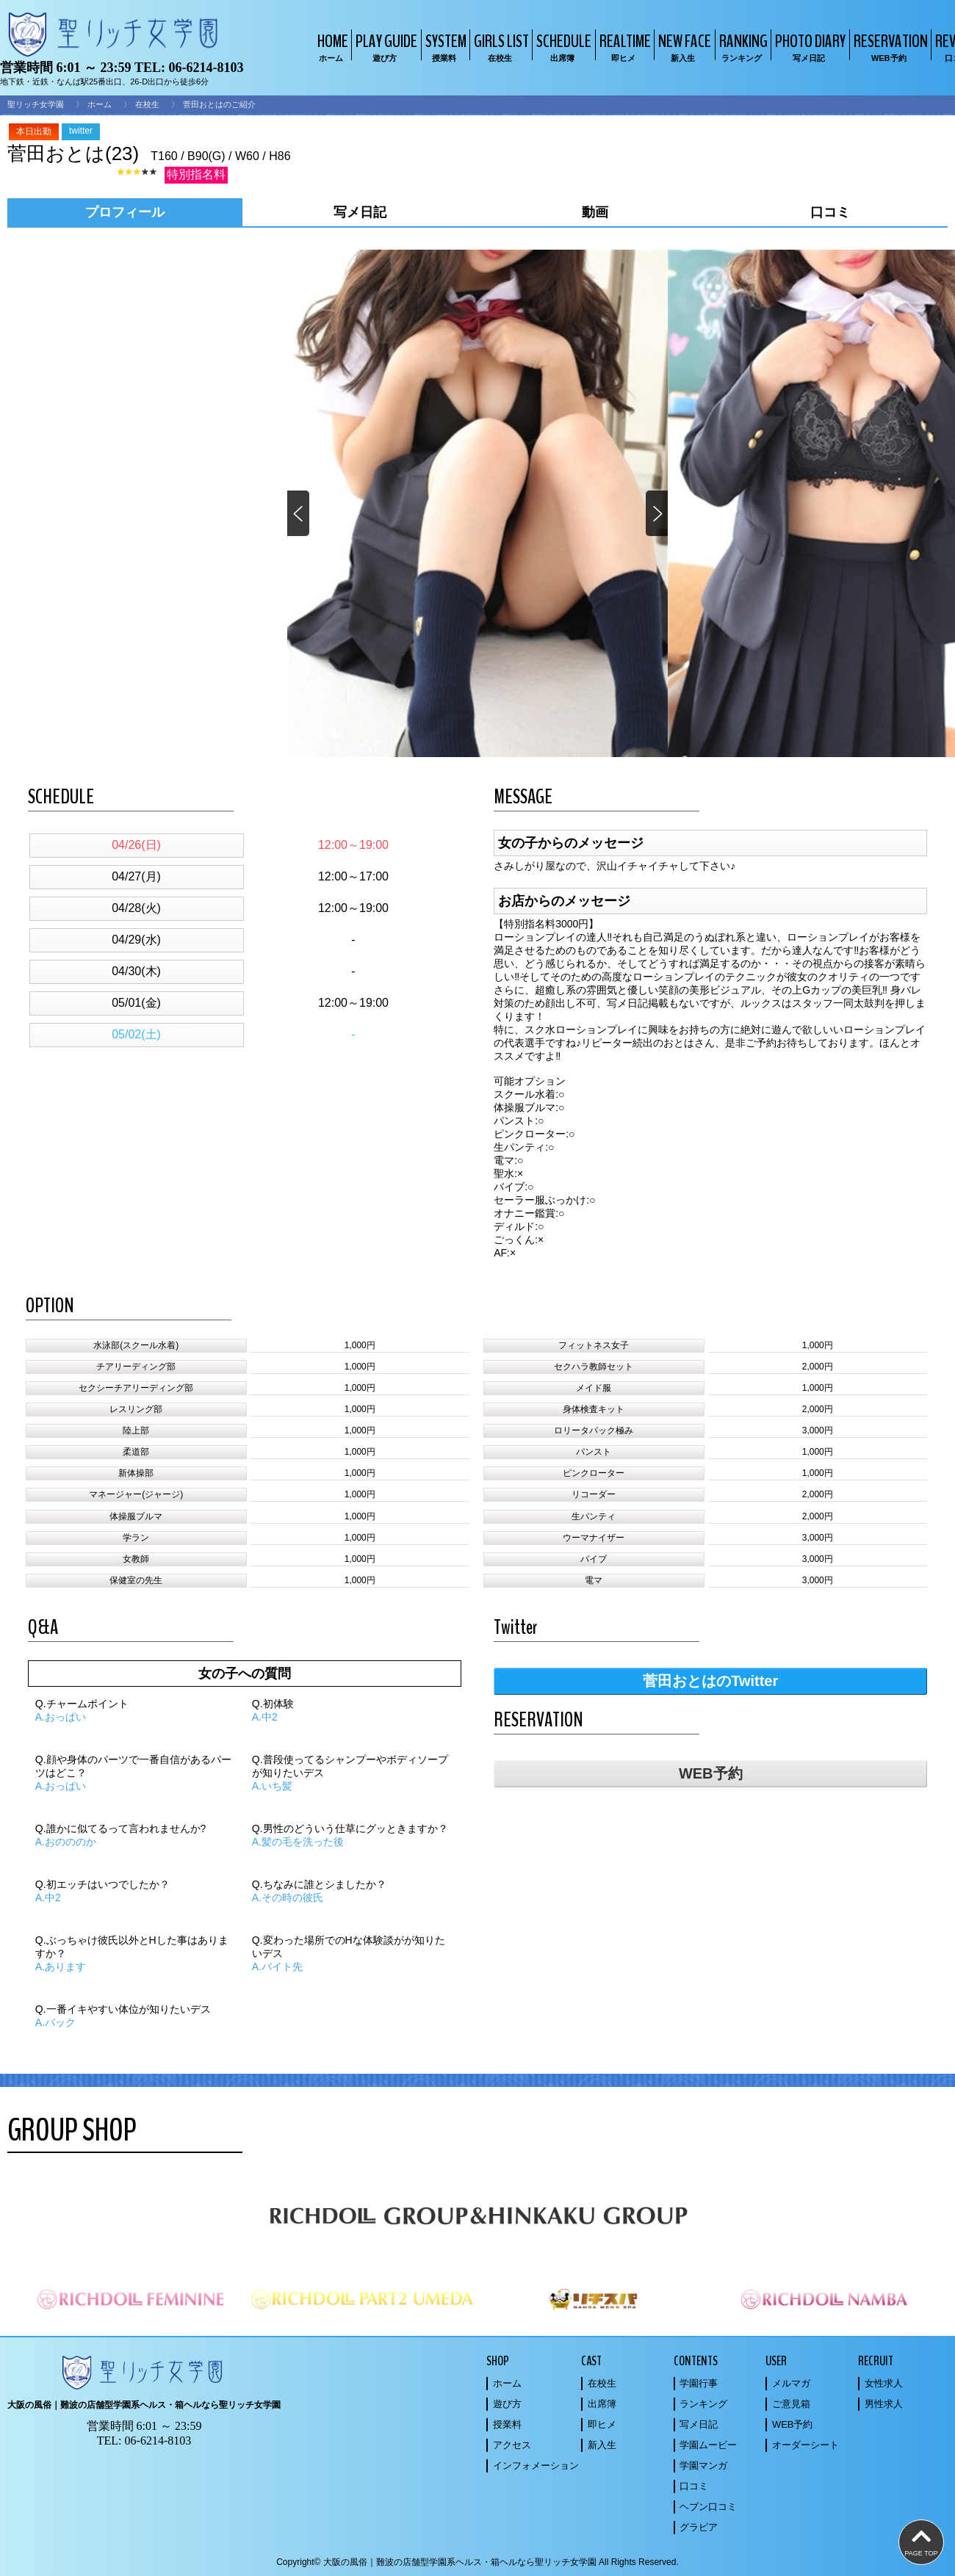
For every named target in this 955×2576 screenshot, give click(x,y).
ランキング (703, 2403)
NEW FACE (683, 46)
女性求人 (884, 2383)
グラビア (699, 2527)
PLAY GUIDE (384, 46)
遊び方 (507, 2403)
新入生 (602, 2444)
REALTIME (623, 46)
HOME (331, 46)
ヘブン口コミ (708, 2506)
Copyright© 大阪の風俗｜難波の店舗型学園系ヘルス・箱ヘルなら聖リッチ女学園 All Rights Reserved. (477, 2562)
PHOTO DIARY (808, 46)
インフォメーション (536, 2465)
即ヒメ (602, 2424)
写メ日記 (699, 2424)
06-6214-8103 (205, 67)
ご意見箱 (791, 2403)
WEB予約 (711, 1773)
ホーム (99, 104)
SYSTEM (444, 46)
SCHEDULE (562, 46)
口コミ (694, 2486)
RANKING (742, 46)
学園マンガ (703, 2465)
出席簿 (602, 2403)
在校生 (147, 104)
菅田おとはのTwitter (710, 1681)
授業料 (507, 2424)
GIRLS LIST (499, 46)
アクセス (512, 2444)
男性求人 (884, 2403)
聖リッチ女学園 (35, 104)
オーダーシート (805, 2444)
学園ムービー (708, 2444)
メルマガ (791, 2383)
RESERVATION (889, 46)
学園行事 (699, 2383)
